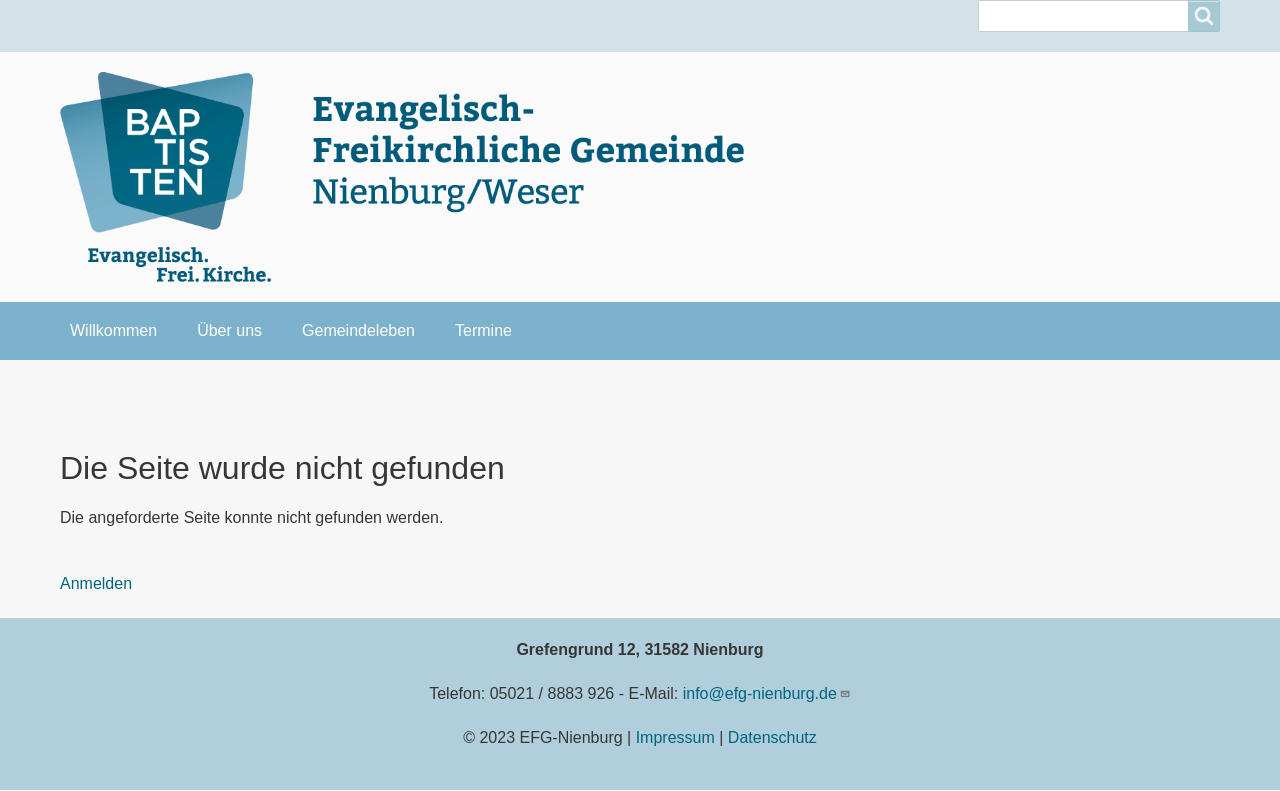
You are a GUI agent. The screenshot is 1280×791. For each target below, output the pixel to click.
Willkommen (113, 330)
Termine (483, 330)
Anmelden (96, 583)
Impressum (675, 737)
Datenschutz (772, 737)
